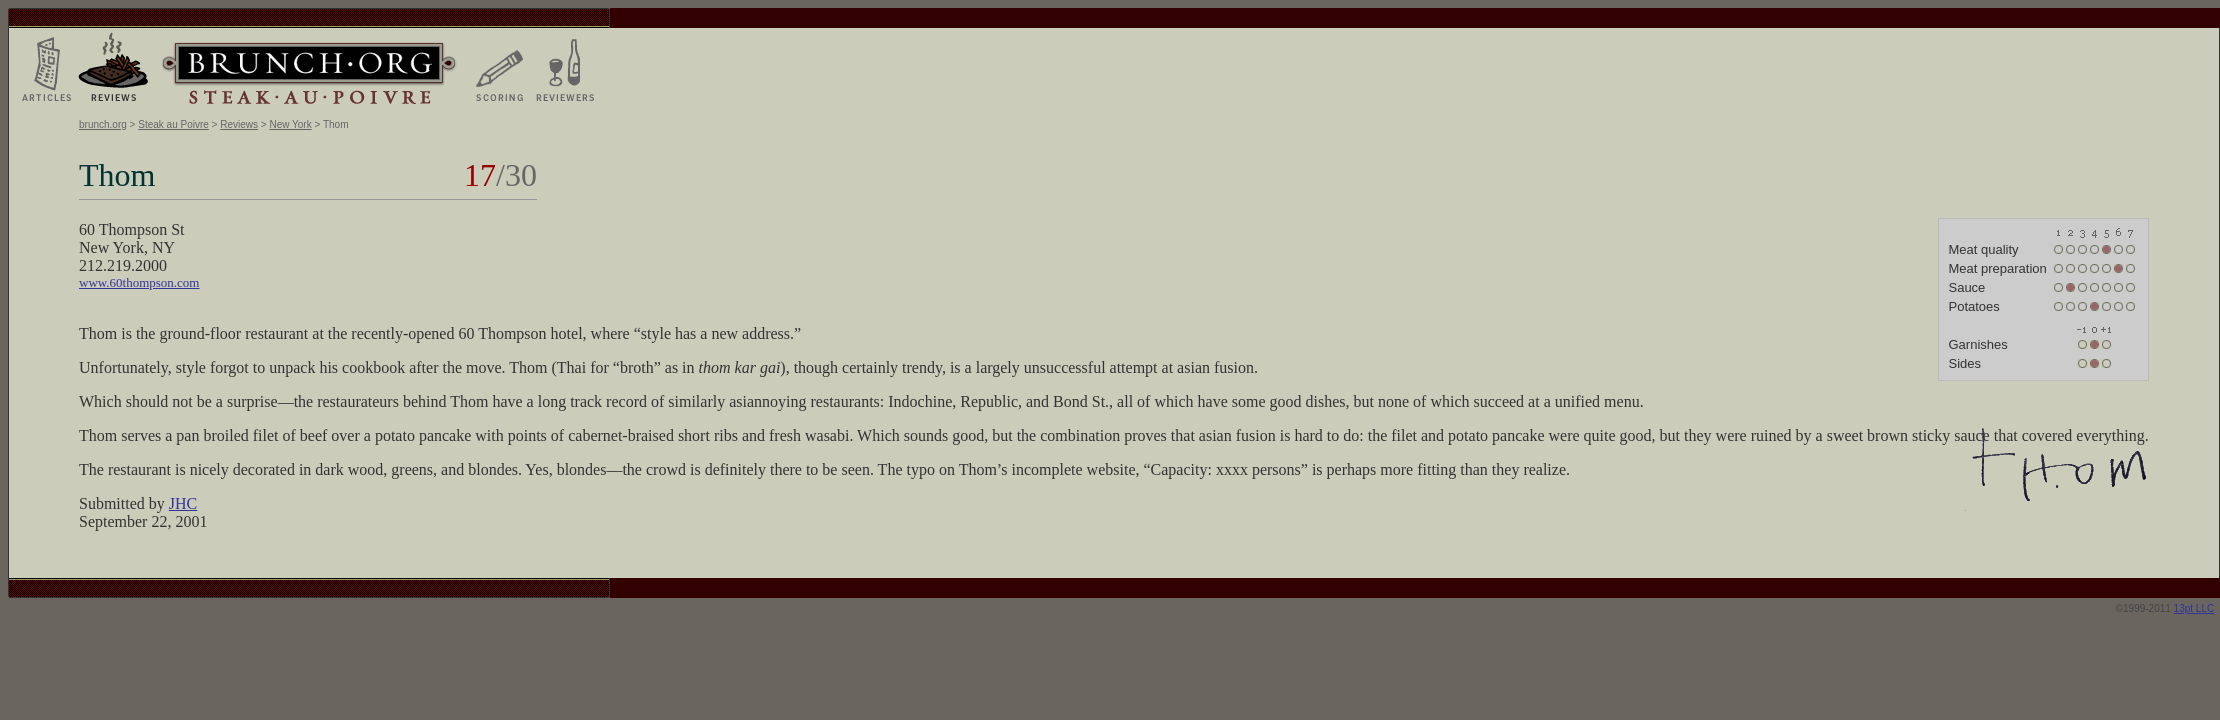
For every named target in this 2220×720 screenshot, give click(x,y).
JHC (183, 503)
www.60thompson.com (139, 282)
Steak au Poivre (173, 124)
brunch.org (103, 124)
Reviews (239, 124)
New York (290, 124)
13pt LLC (2194, 608)
